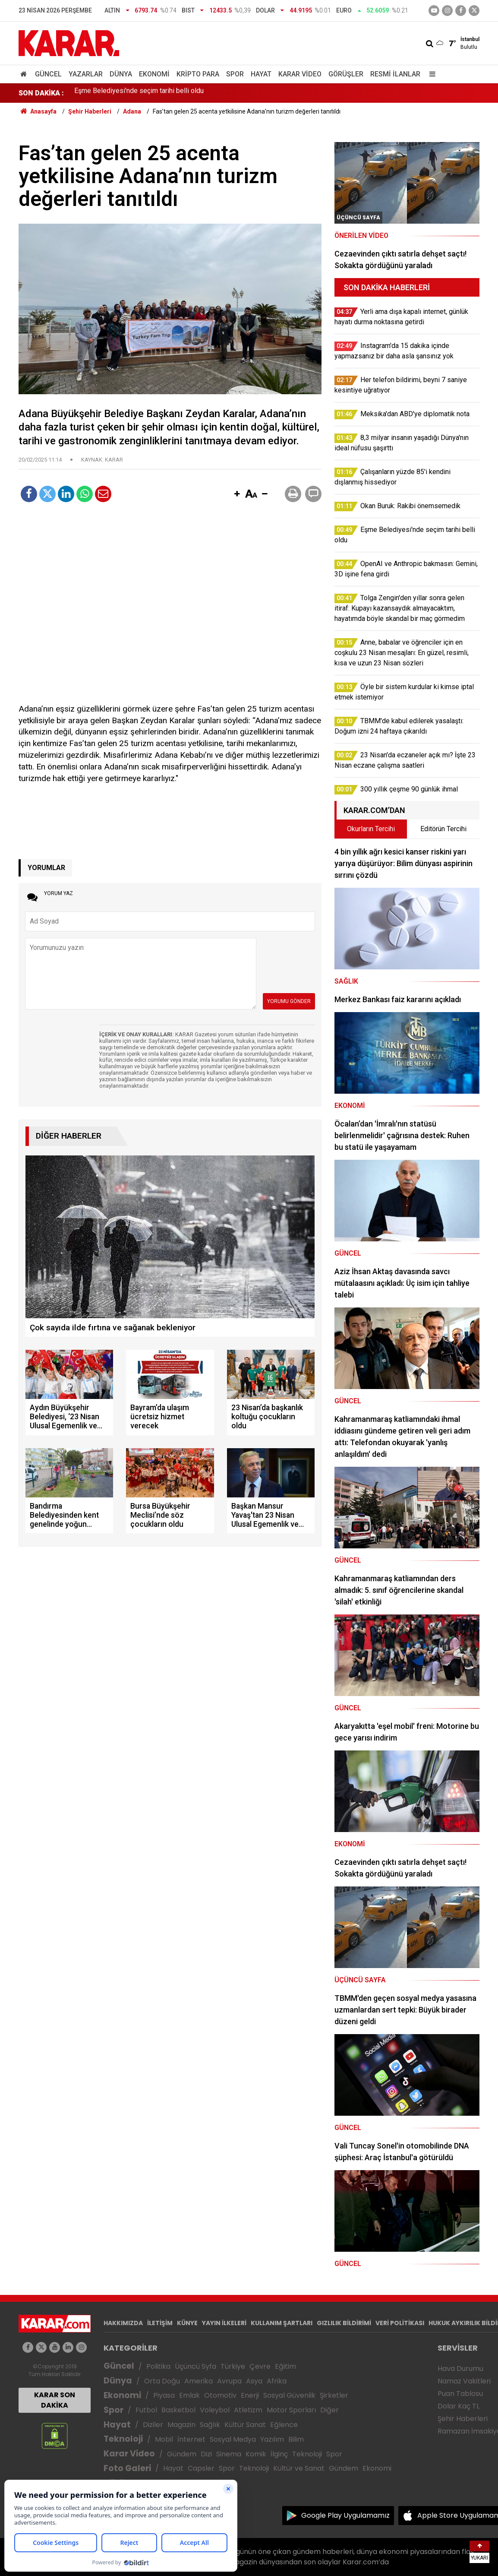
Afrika (277, 2381)
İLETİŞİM (160, 2323)
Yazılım (272, 2439)
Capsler (201, 2468)
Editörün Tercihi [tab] (443, 829)
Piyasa (164, 2395)
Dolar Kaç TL (458, 2406)
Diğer (329, 2410)
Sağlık (210, 2425)
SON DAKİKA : (41, 93)
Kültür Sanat (245, 2425)
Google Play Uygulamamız (345, 2515)
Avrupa (229, 2381)
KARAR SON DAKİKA (54, 2400)
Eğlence (284, 2425)
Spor (235, 74)
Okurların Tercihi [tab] (371, 829)
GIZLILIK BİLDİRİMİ (344, 2323)
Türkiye (233, 2366)
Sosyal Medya (233, 2439)
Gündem (181, 2454)
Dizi (206, 2454)
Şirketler (334, 2395)
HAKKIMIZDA (123, 2323)
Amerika (198, 2381)
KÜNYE (187, 2323)
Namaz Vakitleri (464, 2381)
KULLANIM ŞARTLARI (281, 2323)
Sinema (228, 2454)
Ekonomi (154, 74)
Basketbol (178, 2410)
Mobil (164, 2439)
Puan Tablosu (460, 2394)
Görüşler (345, 74)
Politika (158, 2366)
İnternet (191, 2439)
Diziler (153, 2425)
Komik (256, 2454)
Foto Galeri (127, 2468)
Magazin (181, 2425)
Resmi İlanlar (395, 74)
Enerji (250, 2395)
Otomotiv (220, 2395)
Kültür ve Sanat (299, 2468)
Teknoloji (123, 2439)
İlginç (279, 2454)
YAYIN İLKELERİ (224, 2323)
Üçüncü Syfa (195, 2366)
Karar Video (299, 74)
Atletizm (248, 2410)
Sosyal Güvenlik (289, 2395)
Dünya (121, 74)
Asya (254, 2381)
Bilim (296, 2439)
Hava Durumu (460, 2368)
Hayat (261, 74)
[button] (237, 494)
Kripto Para (198, 74)
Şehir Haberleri (463, 2419)
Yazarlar (86, 74)
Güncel (48, 74)
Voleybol (215, 2410)
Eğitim (285, 2366)
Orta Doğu (162, 2381)
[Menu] (430, 74)
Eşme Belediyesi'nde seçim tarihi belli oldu (139, 93)
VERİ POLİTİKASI (399, 2323)
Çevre (260, 2366)
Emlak (189, 2395)
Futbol (146, 2410)
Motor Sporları (291, 2410)
